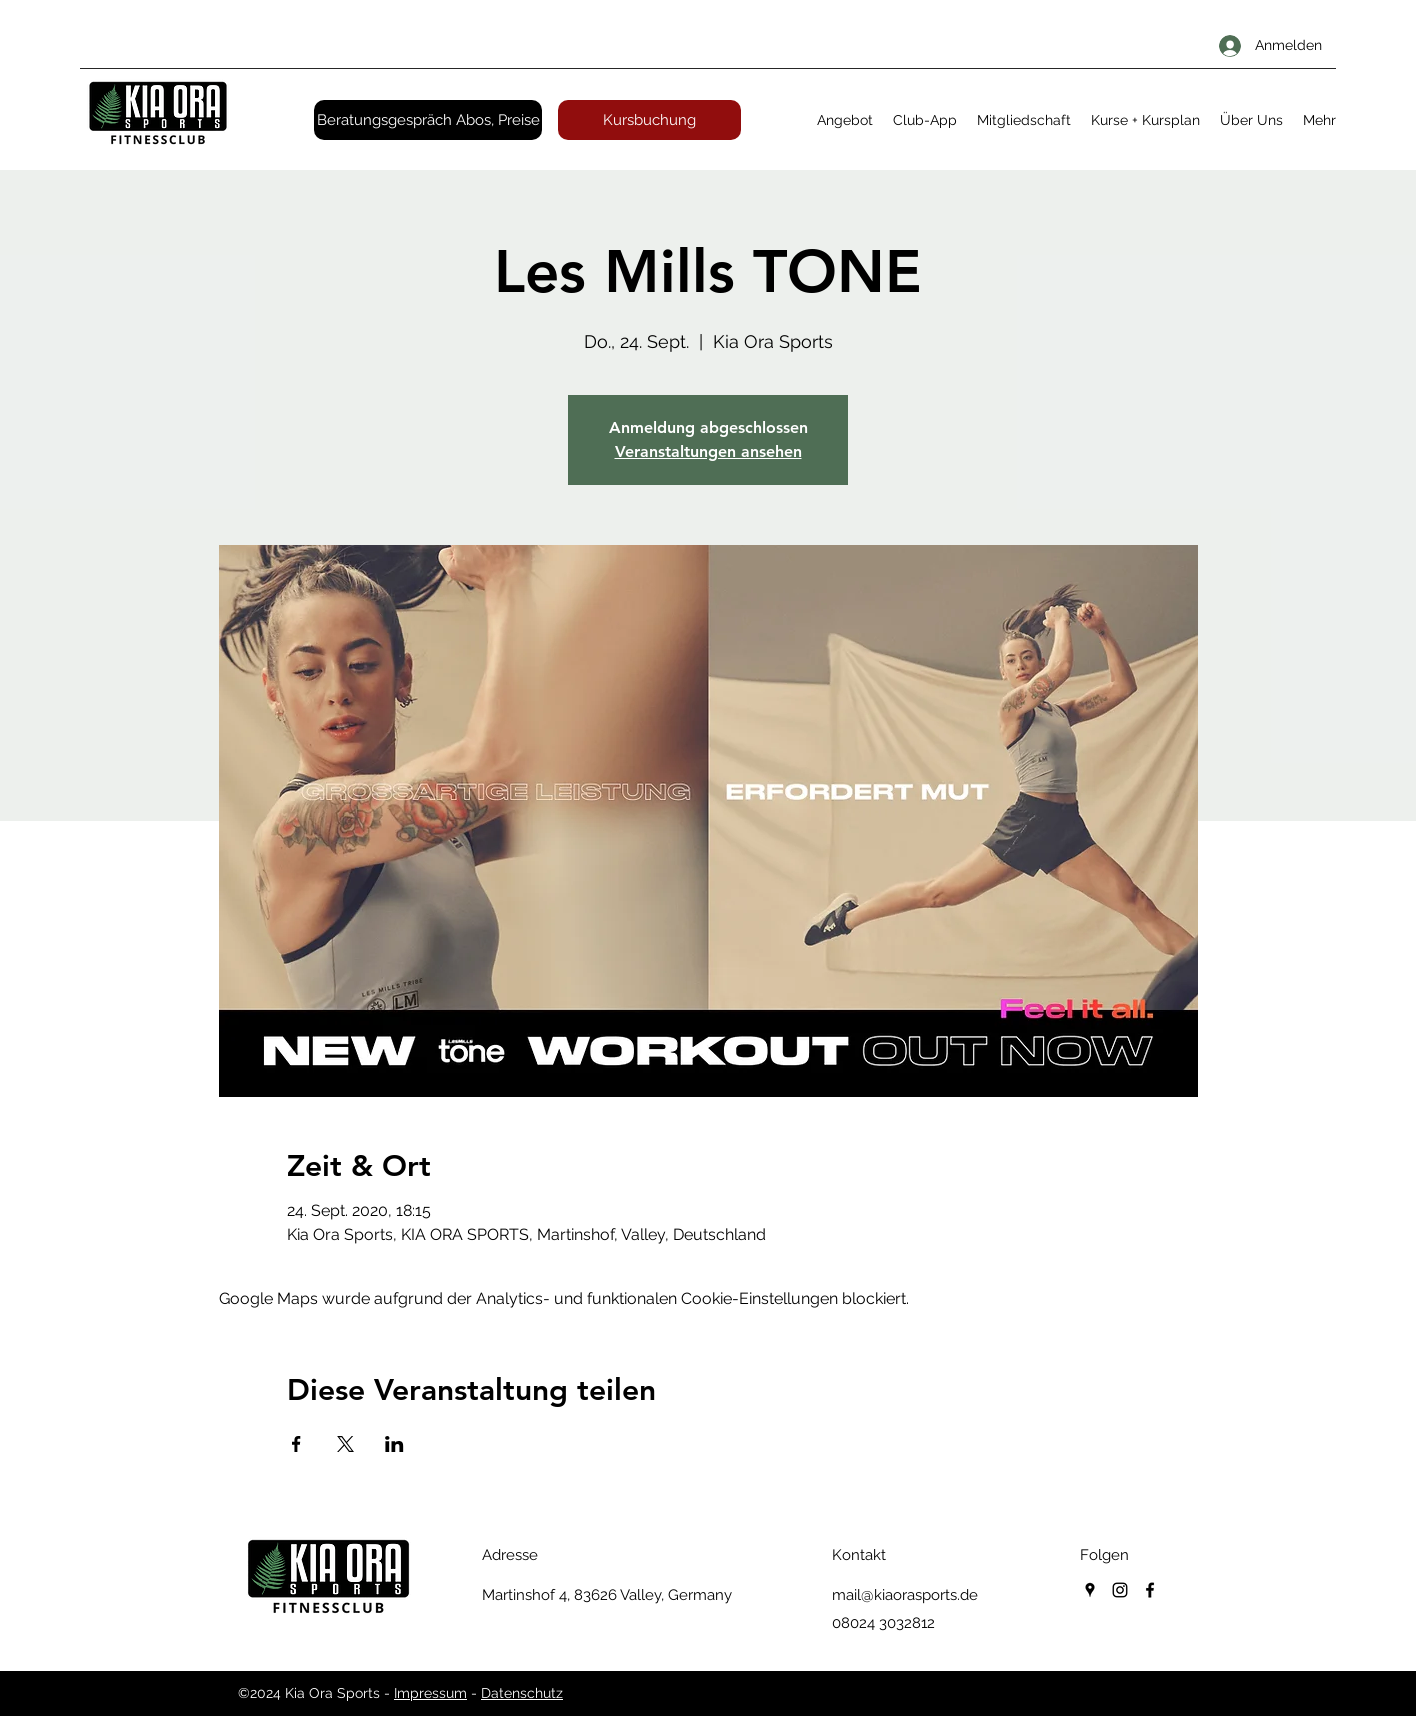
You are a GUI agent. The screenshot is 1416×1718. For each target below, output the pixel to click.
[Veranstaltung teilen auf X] (345, 1444)
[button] (845, 120)
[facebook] (1150, 1590)
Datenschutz (522, 1693)
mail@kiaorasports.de (905, 1595)
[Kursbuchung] (649, 120)
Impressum (430, 1693)
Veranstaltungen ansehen (708, 451)
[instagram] (1120, 1590)
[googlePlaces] (1090, 1590)
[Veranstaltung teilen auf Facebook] (296, 1444)
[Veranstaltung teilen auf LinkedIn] (394, 1444)
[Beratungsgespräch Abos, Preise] (428, 120)
